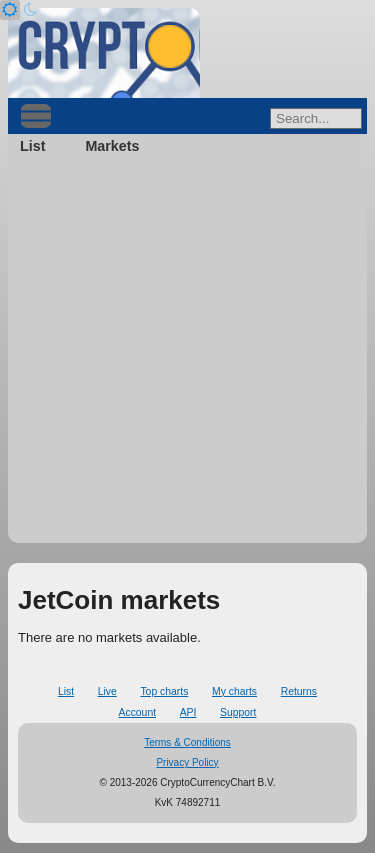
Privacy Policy (187, 762)
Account (138, 712)
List (32, 146)
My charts (234, 691)
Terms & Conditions (187, 742)
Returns (299, 691)
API (188, 712)
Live (107, 691)
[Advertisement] (187, 355)
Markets (112, 146)
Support (238, 712)
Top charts (164, 691)
